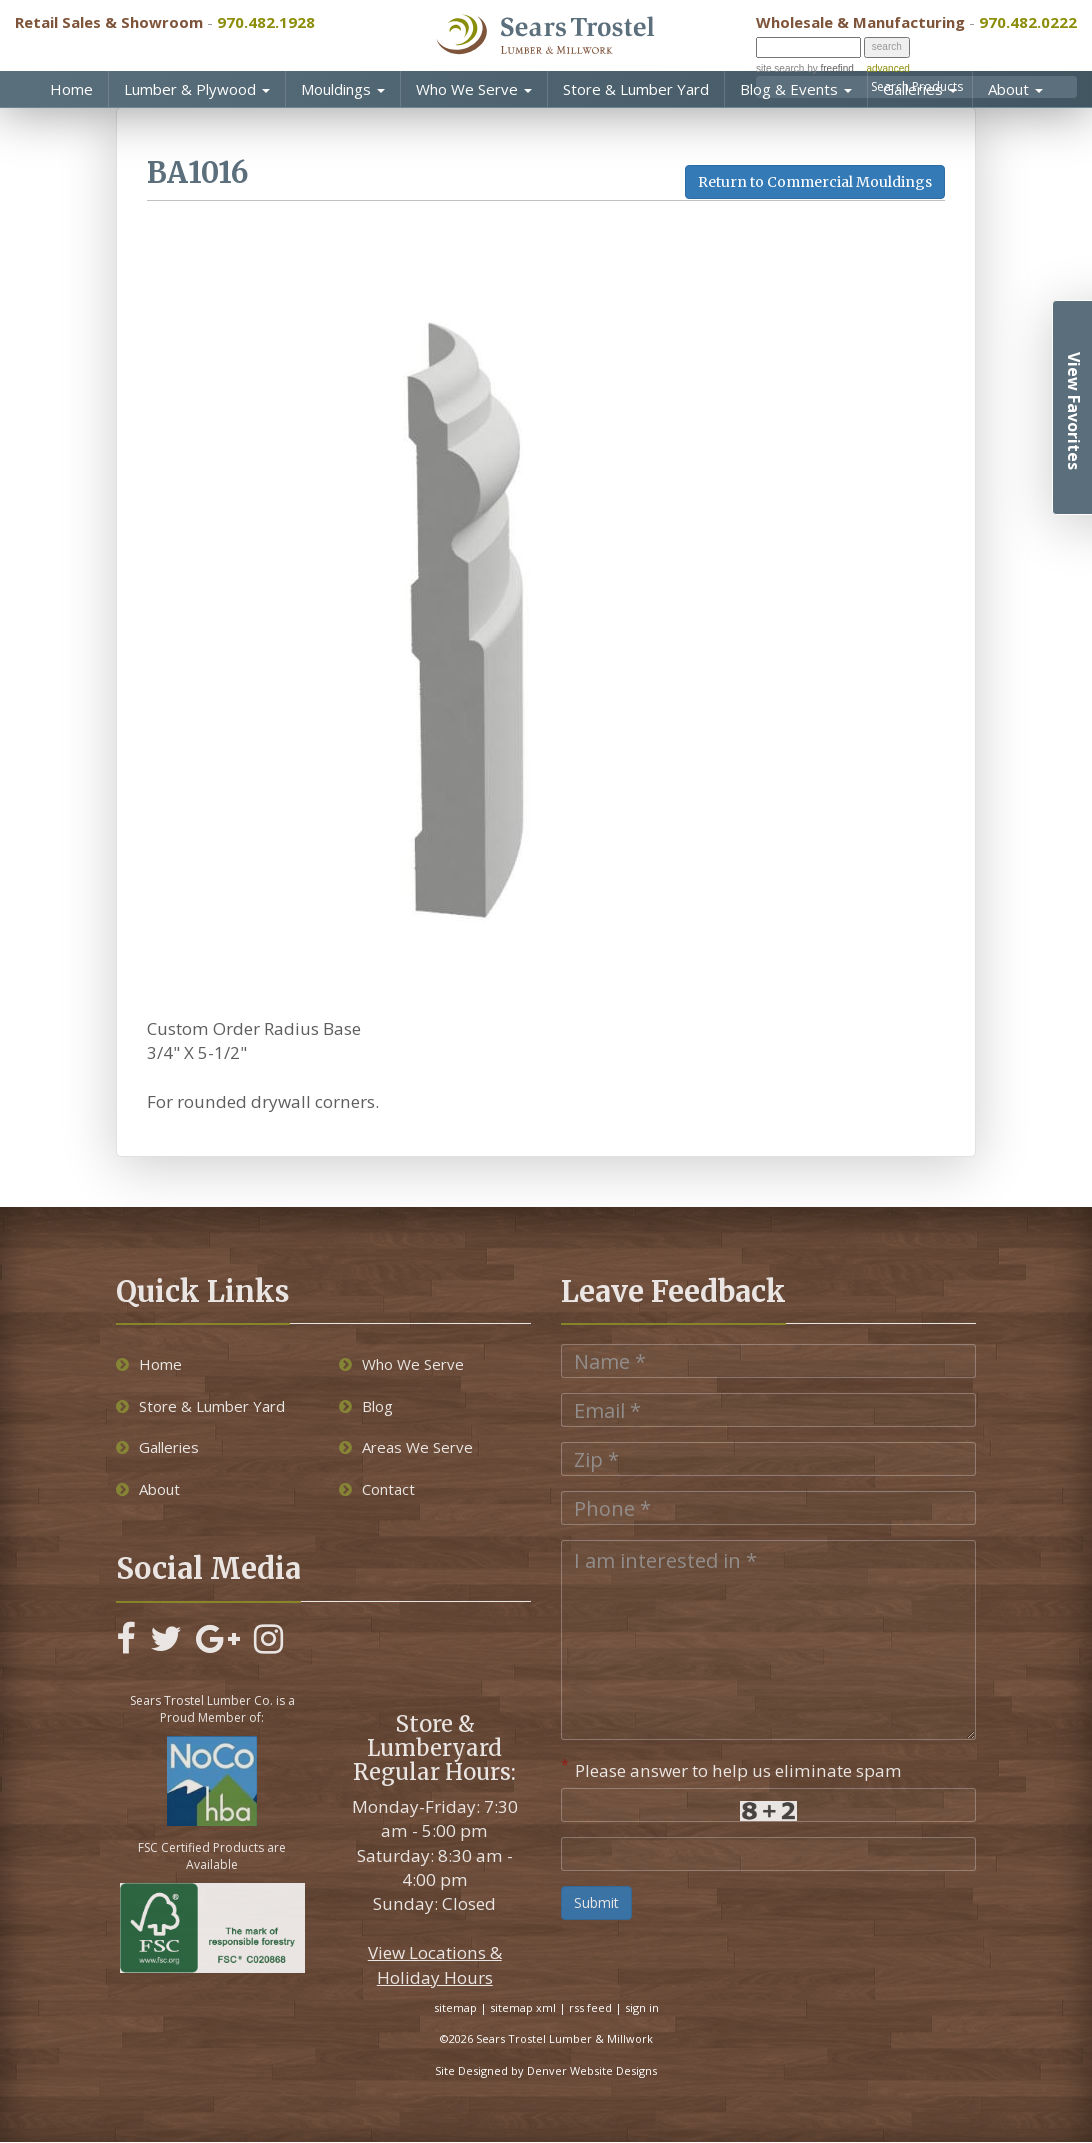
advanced (887, 68)
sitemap (455, 2007)
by (828, 68)
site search (780, 68)
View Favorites (1074, 411)
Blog (366, 1406)
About (1015, 89)
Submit (596, 1902)
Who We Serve (474, 89)
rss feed (590, 2007)
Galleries (920, 89)
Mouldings (343, 89)
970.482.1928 (266, 22)
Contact (377, 1489)
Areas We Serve (406, 1447)
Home (71, 89)
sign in (642, 2007)
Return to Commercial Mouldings (815, 182)
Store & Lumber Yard (636, 89)
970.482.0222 (1028, 22)
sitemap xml (523, 2007)
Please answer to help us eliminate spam (731, 1768)
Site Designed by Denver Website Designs (546, 2070)
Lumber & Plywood (197, 89)
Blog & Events (796, 89)
